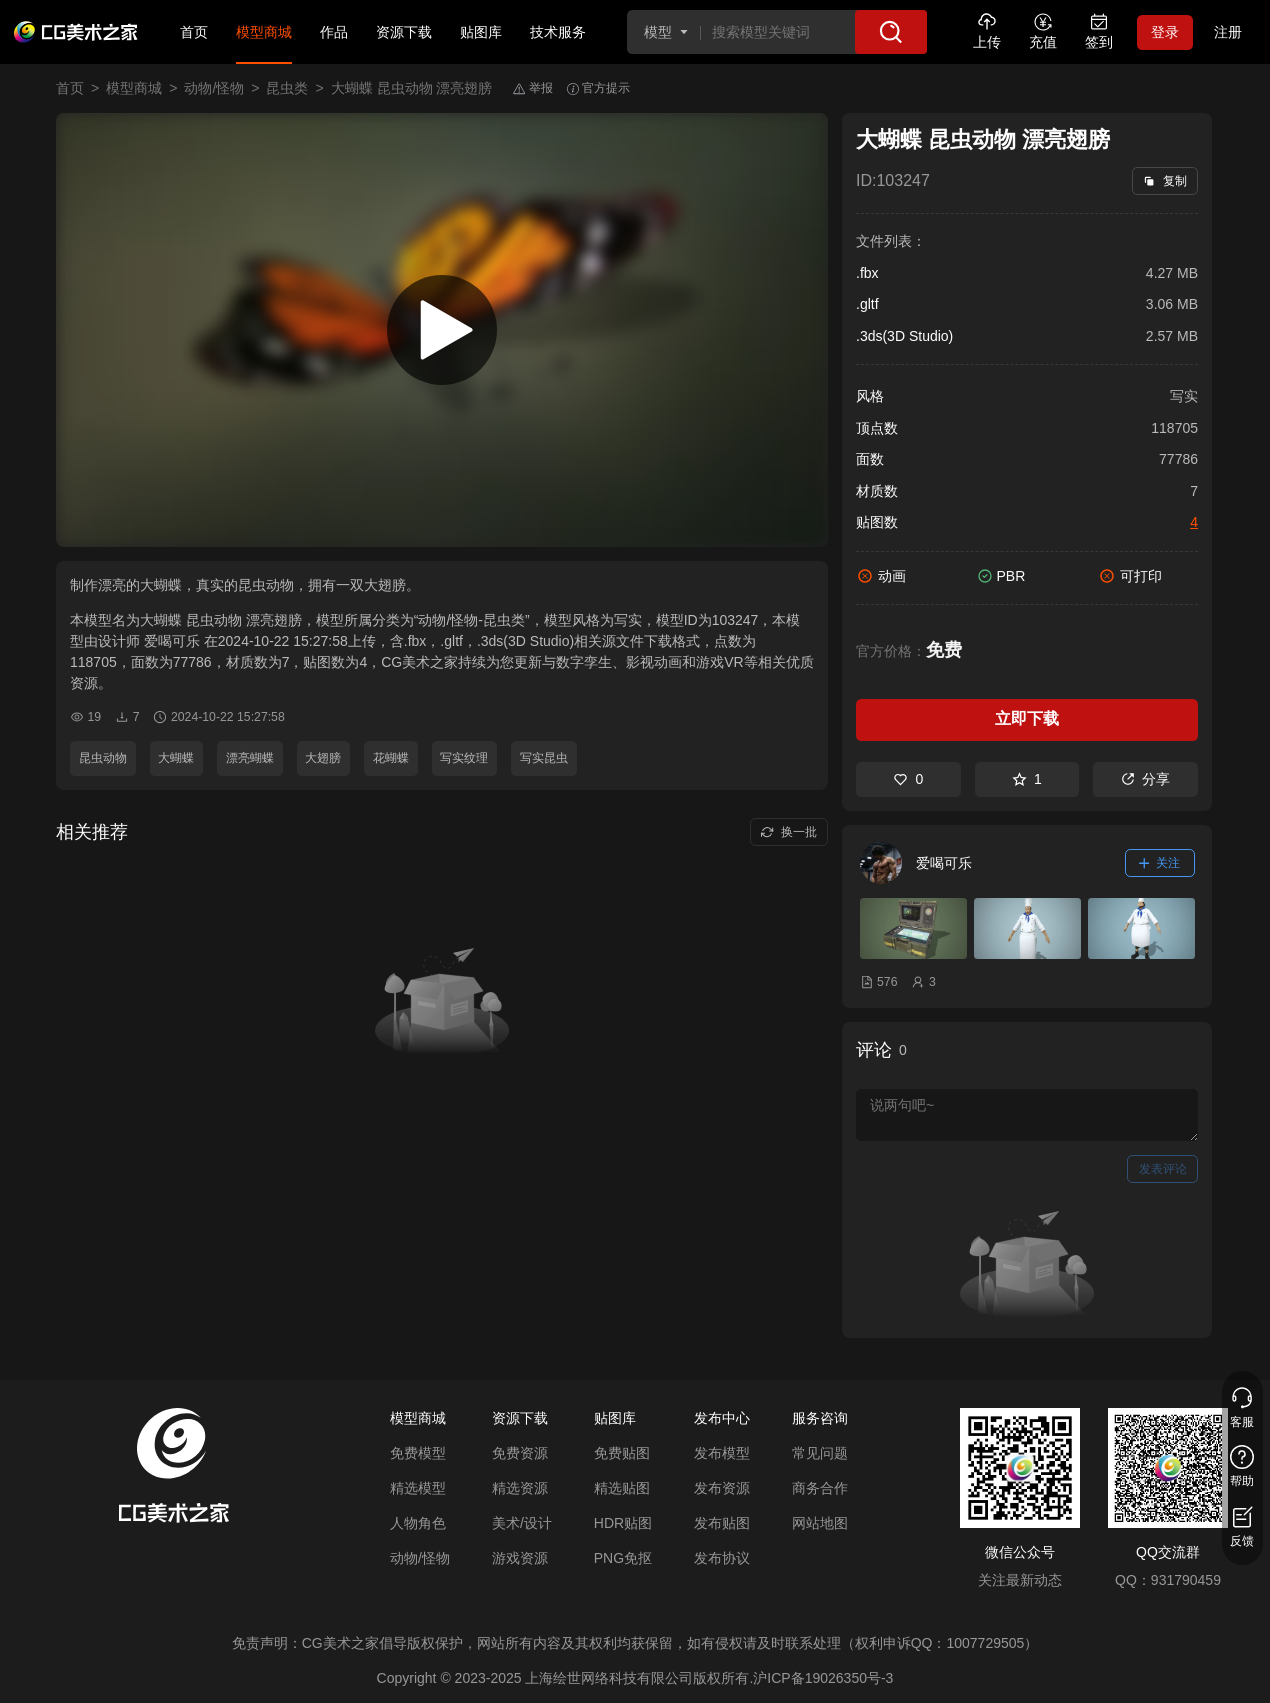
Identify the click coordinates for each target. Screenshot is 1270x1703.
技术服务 (558, 32)
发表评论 (1163, 1169)
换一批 (788, 832)
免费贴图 (622, 1453)
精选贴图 (622, 1488)
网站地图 (820, 1523)
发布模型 (722, 1453)
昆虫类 (287, 88)
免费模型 (418, 1453)
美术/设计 (522, 1523)
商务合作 (820, 1488)
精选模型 (418, 1488)
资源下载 (404, 32)
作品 (334, 32)
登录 (1165, 32)
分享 (1145, 779)
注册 (1228, 32)
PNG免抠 (623, 1558)
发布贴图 (722, 1523)
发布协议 (722, 1558)
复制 (1164, 181)
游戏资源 (520, 1558)
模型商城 (264, 32)
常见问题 (820, 1453)
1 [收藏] (1027, 779)
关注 (1160, 863)
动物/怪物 (214, 88)
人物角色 (418, 1523)
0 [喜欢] (908, 779)
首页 (194, 32)
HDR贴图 (623, 1523)
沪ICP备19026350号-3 (823, 1678)
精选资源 (520, 1488)
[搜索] (891, 32)
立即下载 (1027, 718)
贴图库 (481, 32)
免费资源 (520, 1453)
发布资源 (722, 1488)
